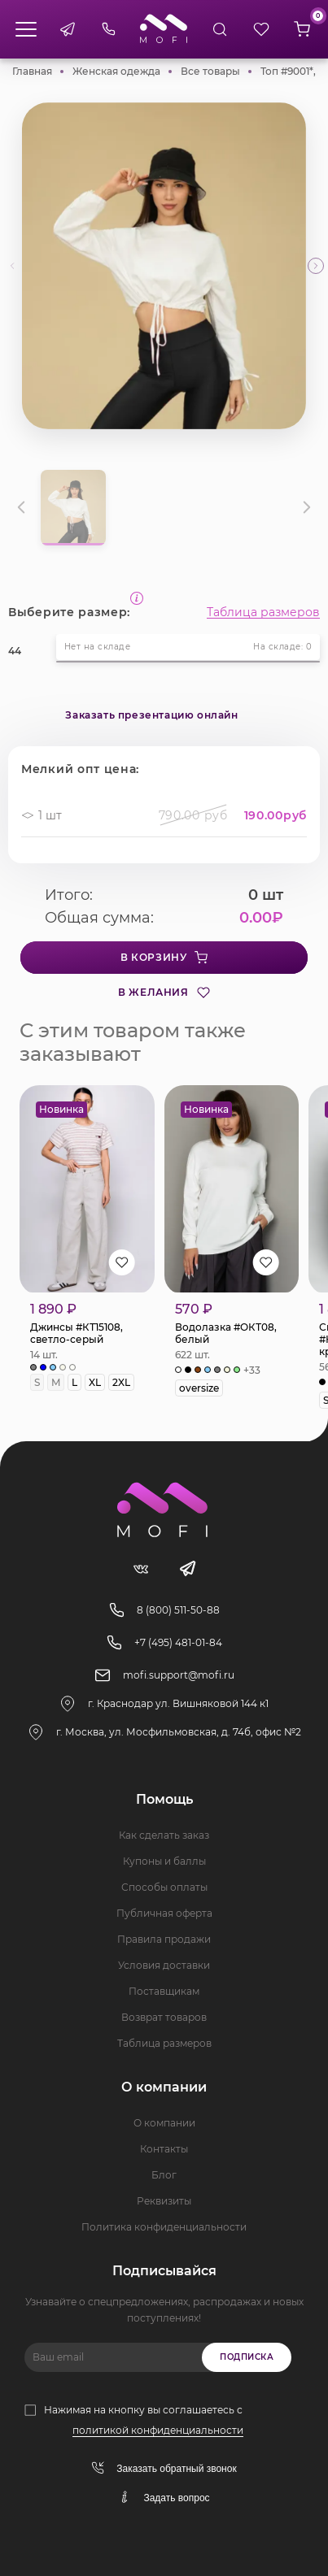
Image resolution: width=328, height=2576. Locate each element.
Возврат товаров (164, 2017)
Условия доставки (164, 1965)
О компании (164, 2123)
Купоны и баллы (164, 1861)
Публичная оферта (164, 1913)
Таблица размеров (263, 612)
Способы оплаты (164, 1887)
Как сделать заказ (164, 1835)
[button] (316, 266)
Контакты (164, 2149)
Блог (164, 2175)
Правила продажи (164, 1939)
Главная (32, 71)
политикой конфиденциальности (157, 2430)
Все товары (210, 71)
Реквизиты (164, 2201)
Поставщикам (164, 1991)
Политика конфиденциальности (164, 2227)
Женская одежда (116, 71)
